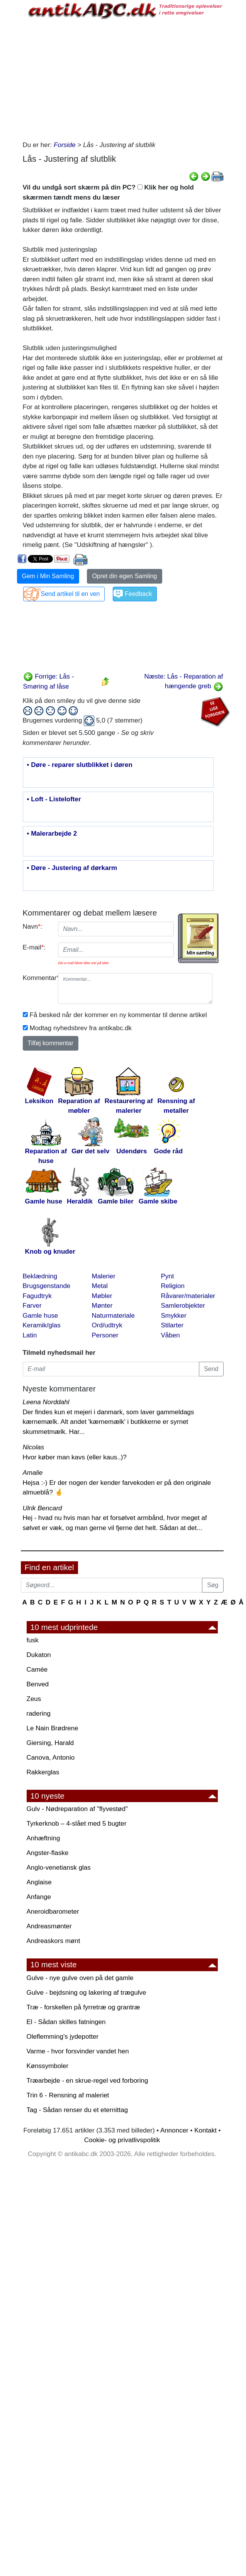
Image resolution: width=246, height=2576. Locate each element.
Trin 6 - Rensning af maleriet (68, 2095)
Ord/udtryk (107, 1325)
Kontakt (205, 2130)
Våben (170, 1335)
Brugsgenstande (47, 1286)
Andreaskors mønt (53, 1941)
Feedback (138, 594)
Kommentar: (38, 978)
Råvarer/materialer (188, 1296)
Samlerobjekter (183, 1305)
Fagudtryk (37, 1296)
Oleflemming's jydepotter (63, 2036)
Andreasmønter (49, 1926)
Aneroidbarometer (53, 1911)
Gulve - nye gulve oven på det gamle (80, 1978)
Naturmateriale (113, 1315)
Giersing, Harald (50, 1743)
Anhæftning (43, 1838)
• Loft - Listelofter (54, 799)
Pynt (167, 1276)
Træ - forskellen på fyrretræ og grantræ (83, 2007)
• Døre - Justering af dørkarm (72, 868)
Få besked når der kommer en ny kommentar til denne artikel (118, 1015)
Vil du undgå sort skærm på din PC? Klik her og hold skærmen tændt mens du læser (108, 192)
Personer (105, 1335)
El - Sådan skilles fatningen (66, 2022)
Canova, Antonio (51, 1757)
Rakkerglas (43, 1772)
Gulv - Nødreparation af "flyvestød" (77, 1809)
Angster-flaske (48, 1853)
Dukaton (39, 1655)
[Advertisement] (118, 78)
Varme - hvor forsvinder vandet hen (78, 2051)
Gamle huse (40, 1315)
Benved (38, 1684)
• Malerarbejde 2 (52, 833)
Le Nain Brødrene (52, 1728)
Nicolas (33, 1447)
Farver (32, 1305)
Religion (173, 1286)
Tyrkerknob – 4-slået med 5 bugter (77, 1823)
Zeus (34, 1699)
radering (39, 1713)
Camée (37, 1669)
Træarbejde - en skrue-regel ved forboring (87, 2080)
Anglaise (39, 1882)
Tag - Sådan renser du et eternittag (77, 2110)
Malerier (103, 1276)
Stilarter (172, 1325)
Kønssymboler (48, 2066)
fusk (33, 1640)
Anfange (39, 1897)
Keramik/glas (42, 1325)
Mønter (102, 1305)
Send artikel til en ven (70, 594)
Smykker (174, 1315)
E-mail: (34, 947)
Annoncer (174, 2130)
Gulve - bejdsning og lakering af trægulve (86, 1992)
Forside (65, 145)
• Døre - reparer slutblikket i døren (79, 765)
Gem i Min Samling (48, 576)
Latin (30, 1335)
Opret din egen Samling (124, 576)
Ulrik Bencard (42, 1508)
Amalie (33, 1472)
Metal (100, 1286)
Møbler (102, 1296)
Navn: (32, 926)
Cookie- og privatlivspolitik (122, 2140)
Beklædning (40, 1276)
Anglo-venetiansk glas (59, 1867)
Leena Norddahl (46, 1402)
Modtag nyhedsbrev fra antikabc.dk (81, 1028)
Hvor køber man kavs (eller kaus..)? (75, 1457)
